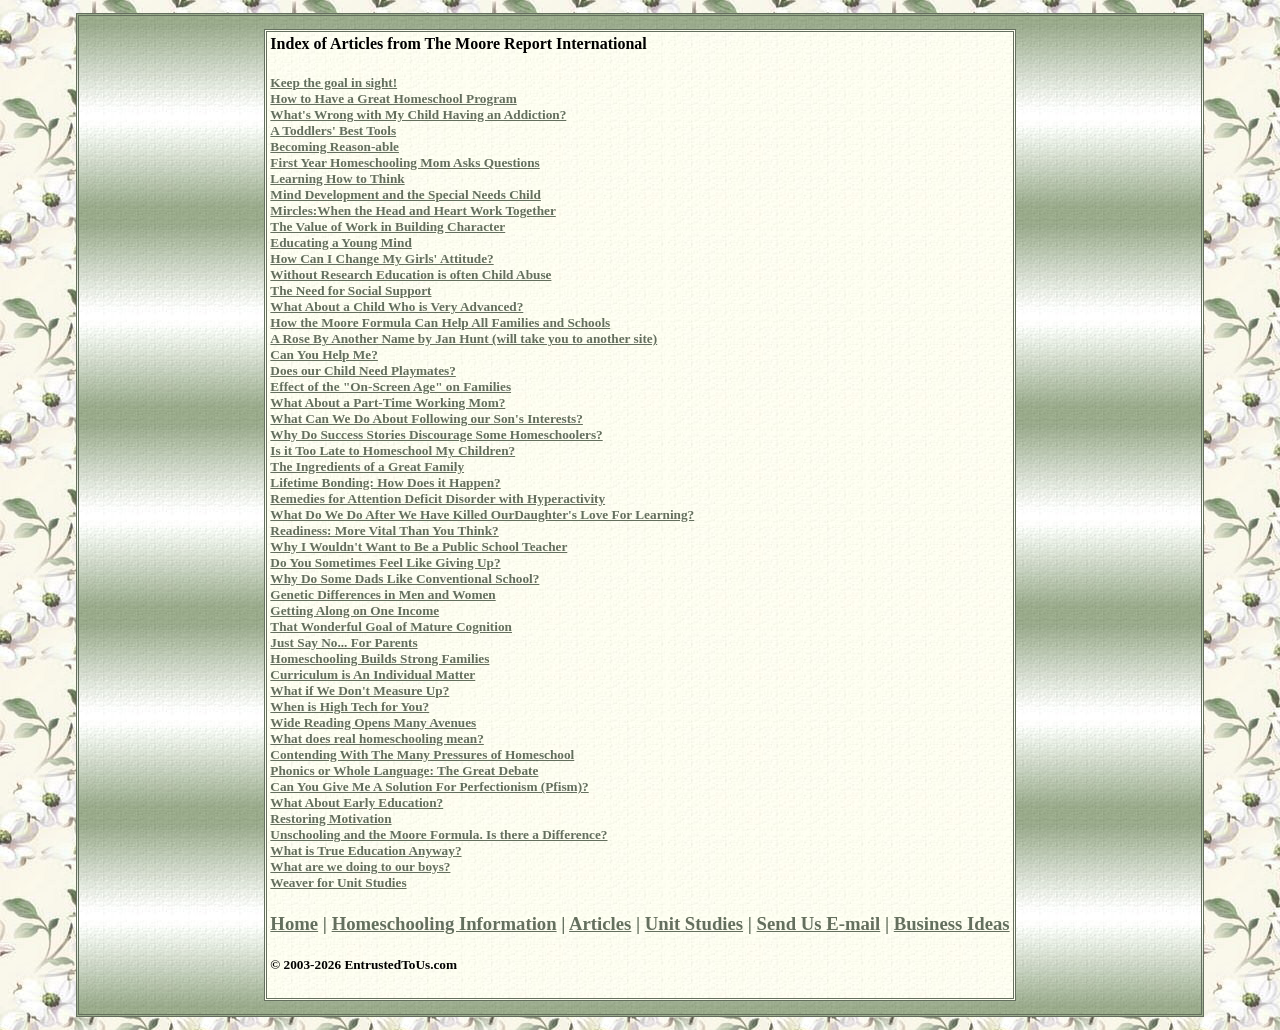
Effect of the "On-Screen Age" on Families (390, 386)
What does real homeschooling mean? (376, 738)
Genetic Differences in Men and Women (382, 594)
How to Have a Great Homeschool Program (393, 98)
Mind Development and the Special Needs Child (405, 194)
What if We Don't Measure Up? (359, 690)
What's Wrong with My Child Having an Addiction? (418, 114)
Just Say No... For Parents (343, 642)
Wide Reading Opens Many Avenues (373, 722)
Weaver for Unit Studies (338, 882)
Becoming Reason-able (334, 146)
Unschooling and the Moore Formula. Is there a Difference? (438, 834)
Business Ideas (952, 923)
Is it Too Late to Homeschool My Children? (392, 450)
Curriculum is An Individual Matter (372, 674)
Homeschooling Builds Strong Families (379, 658)
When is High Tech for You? (349, 706)
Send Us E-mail (819, 923)
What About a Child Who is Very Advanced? (396, 306)
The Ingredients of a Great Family (367, 466)
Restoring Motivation (330, 818)
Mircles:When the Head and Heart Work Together (412, 210)
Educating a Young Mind (340, 242)
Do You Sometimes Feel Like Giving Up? (385, 562)
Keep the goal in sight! (333, 82)
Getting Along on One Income (354, 610)
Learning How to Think (337, 178)
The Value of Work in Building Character (387, 226)
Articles (600, 923)
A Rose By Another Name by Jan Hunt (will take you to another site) (463, 338)
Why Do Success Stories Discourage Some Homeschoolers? (436, 434)
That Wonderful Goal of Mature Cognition (391, 626)
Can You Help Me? (323, 354)
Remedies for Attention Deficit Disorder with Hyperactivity (437, 498)
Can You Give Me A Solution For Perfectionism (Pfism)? (429, 786)
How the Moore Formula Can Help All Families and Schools (440, 322)
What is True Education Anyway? (365, 850)
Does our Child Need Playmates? (362, 370)
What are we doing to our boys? (360, 866)
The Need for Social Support (350, 290)
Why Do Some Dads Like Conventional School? (404, 578)
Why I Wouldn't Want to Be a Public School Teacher (418, 546)
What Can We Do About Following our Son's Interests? (426, 418)
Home (294, 923)
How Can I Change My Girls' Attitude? (381, 258)
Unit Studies (694, 923)
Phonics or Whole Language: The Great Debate (404, 770)
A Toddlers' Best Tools (333, 130)
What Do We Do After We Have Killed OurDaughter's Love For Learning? (482, 514)
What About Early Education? (356, 802)
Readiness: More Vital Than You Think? (384, 530)
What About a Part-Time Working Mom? (387, 402)
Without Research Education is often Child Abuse (410, 274)
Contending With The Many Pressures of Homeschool (422, 754)
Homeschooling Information (444, 923)
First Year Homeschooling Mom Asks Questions (404, 162)
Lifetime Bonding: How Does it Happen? (385, 482)
